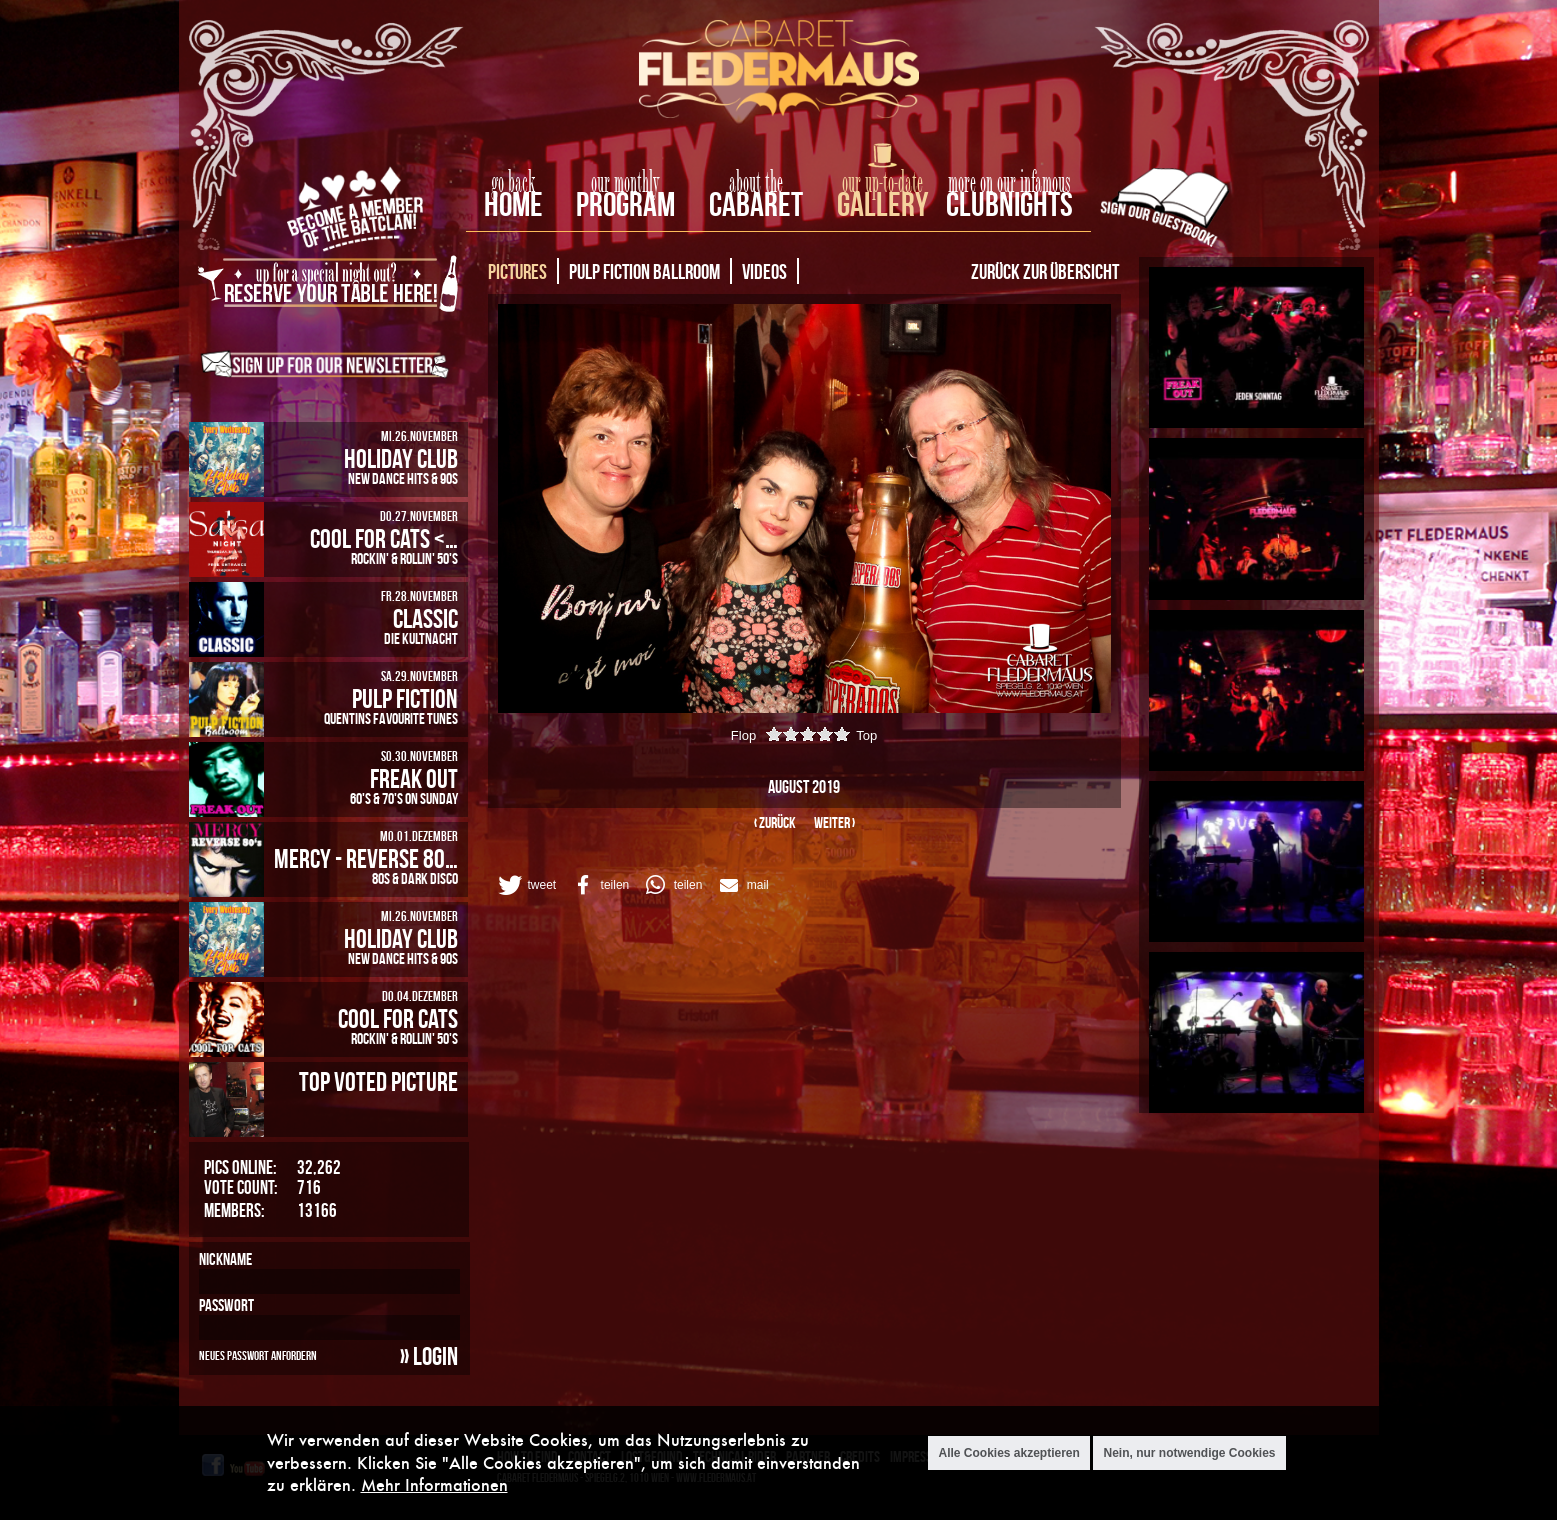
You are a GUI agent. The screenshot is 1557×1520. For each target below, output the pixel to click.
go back (513, 183)
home (513, 204)
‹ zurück (775, 822)
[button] (526, 885)
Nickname (225, 1259)
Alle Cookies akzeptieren (1008, 1455)
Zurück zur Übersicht (1045, 271)
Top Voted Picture (378, 1081)
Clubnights (1009, 204)
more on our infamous (1009, 183)
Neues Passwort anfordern (258, 1355)
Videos (764, 271)
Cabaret (756, 204)
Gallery (882, 204)
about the (756, 183)
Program (625, 204)
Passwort (226, 1305)
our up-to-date (882, 183)
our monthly (625, 183)
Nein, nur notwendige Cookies (1189, 1455)
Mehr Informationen (434, 1486)
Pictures (517, 271)
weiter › (834, 822)
